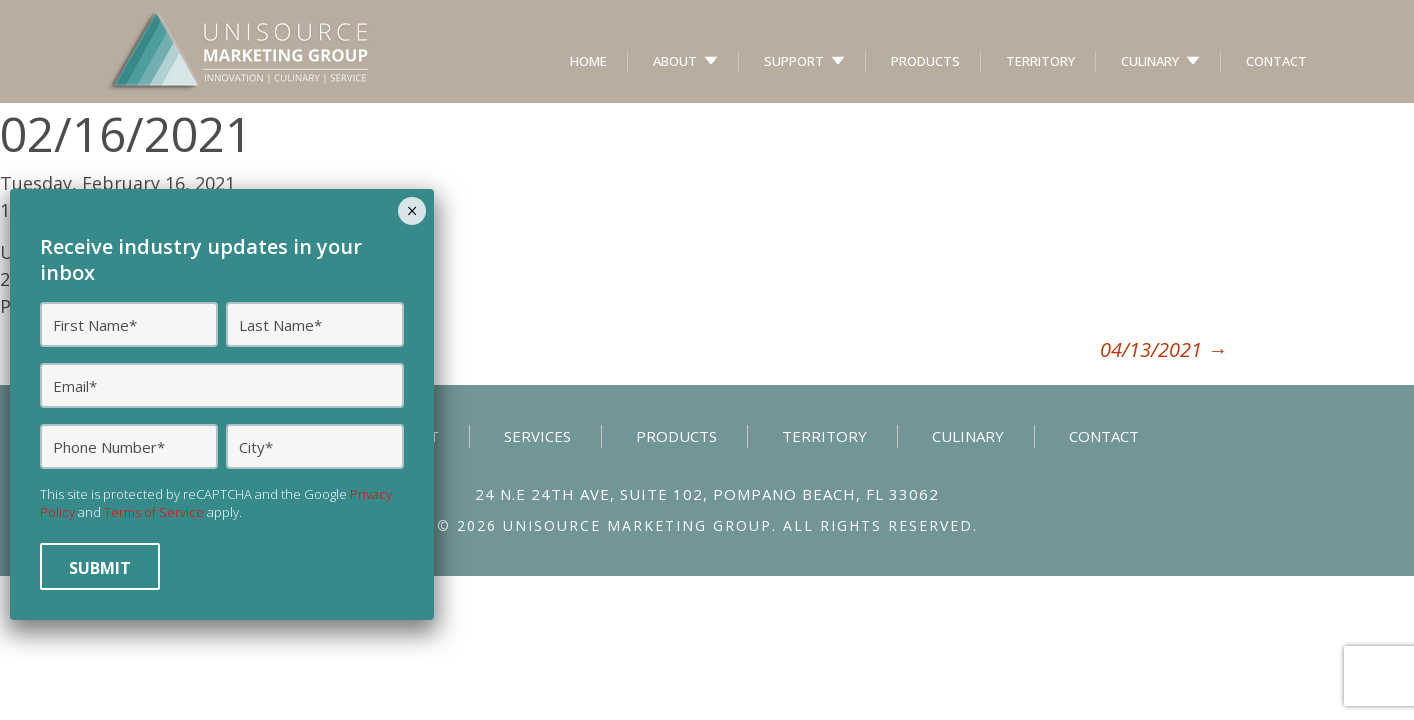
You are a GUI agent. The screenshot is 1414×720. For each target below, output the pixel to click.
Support (794, 61)
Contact (1276, 61)
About (675, 61)
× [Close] (412, 211)
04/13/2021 (1163, 349)
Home (588, 61)
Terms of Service (154, 512)
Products (925, 61)
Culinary (1150, 61)
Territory (1040, 61)
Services (537, 436)
